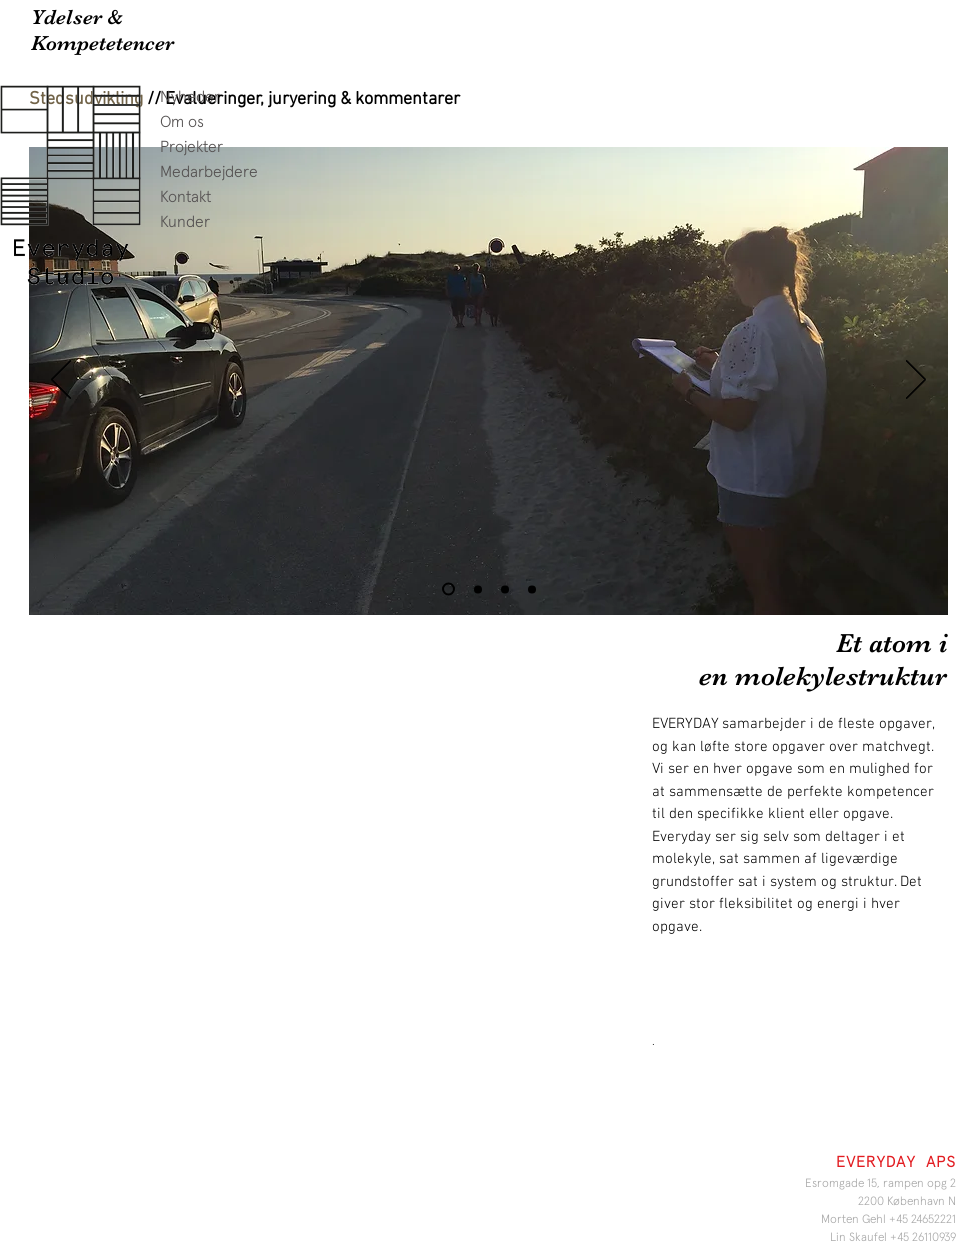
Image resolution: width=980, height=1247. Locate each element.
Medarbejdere (209, 172)
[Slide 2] (478, 589)
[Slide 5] (505, 589)
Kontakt (185, 197)
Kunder (185, 222)
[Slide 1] (448, 589)
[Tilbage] (61, 381)
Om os (182, 122)
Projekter (191, 147)
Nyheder (190, 97)
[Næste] (916, 381)
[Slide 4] (532, 589)
